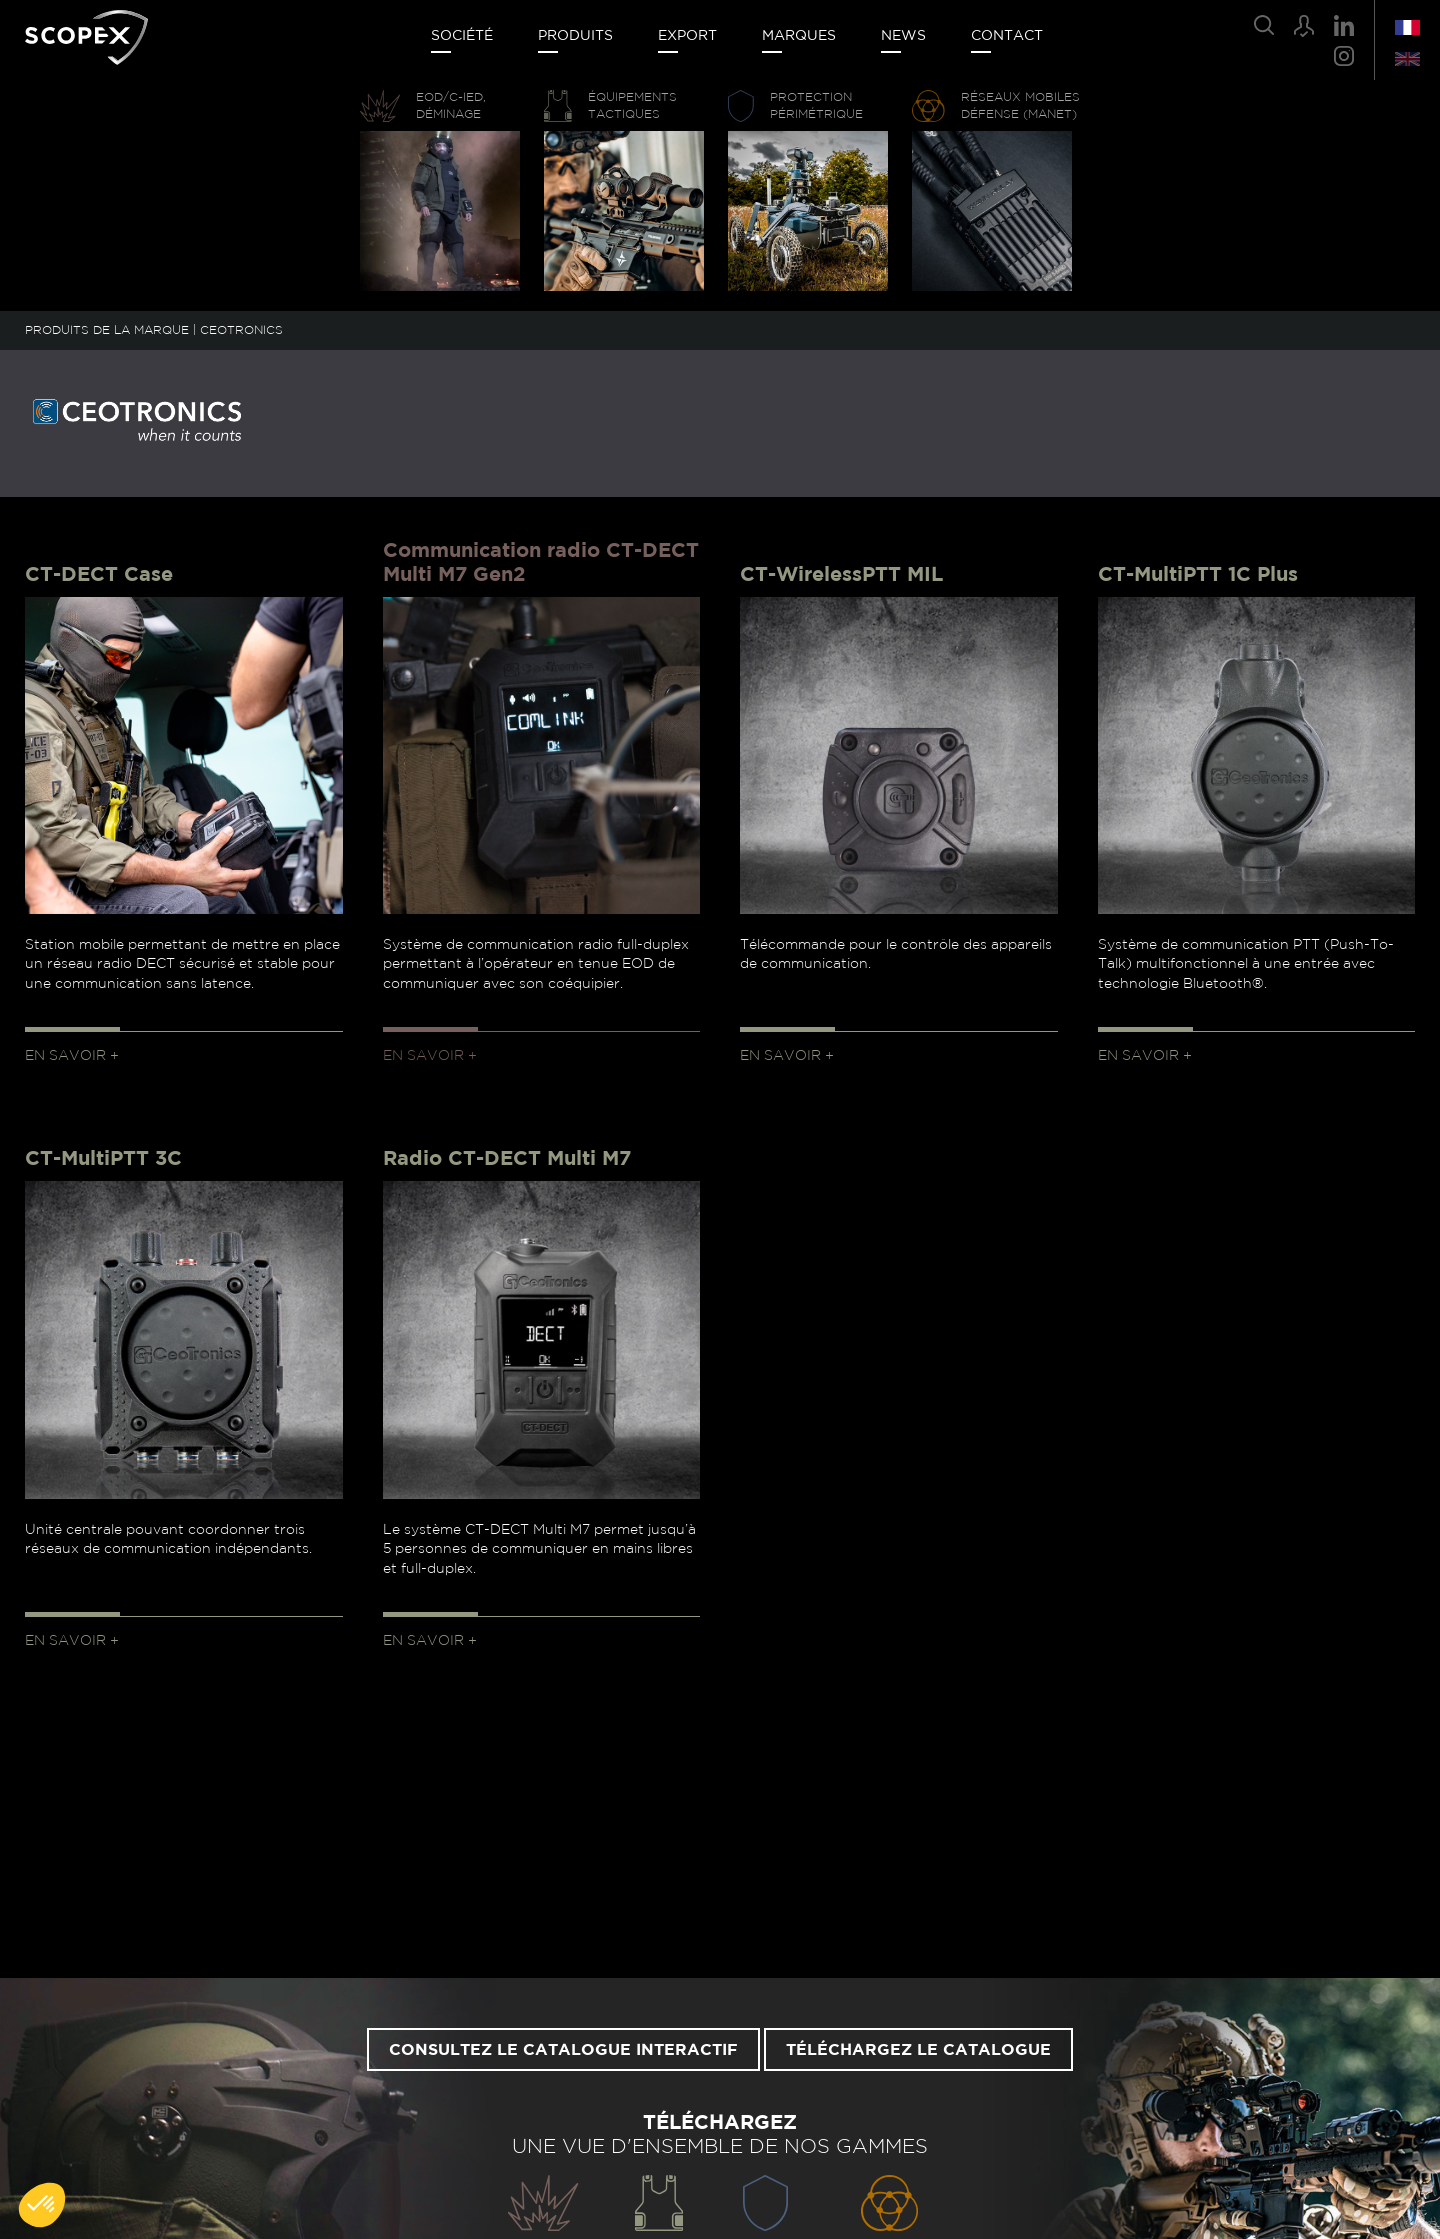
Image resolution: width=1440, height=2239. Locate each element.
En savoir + (72, 1056)
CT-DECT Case (99, 575)
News (903, 36)
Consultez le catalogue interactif (563, 2050)
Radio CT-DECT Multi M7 (507, 1159)
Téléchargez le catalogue (918, 2050)
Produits (575, 36)
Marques (799, 36)
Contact (1007, 36)
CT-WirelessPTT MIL (841, 575)
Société (462, 36)
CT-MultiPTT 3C (103, 1159)
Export (687, 36)
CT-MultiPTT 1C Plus (1198, 575)
